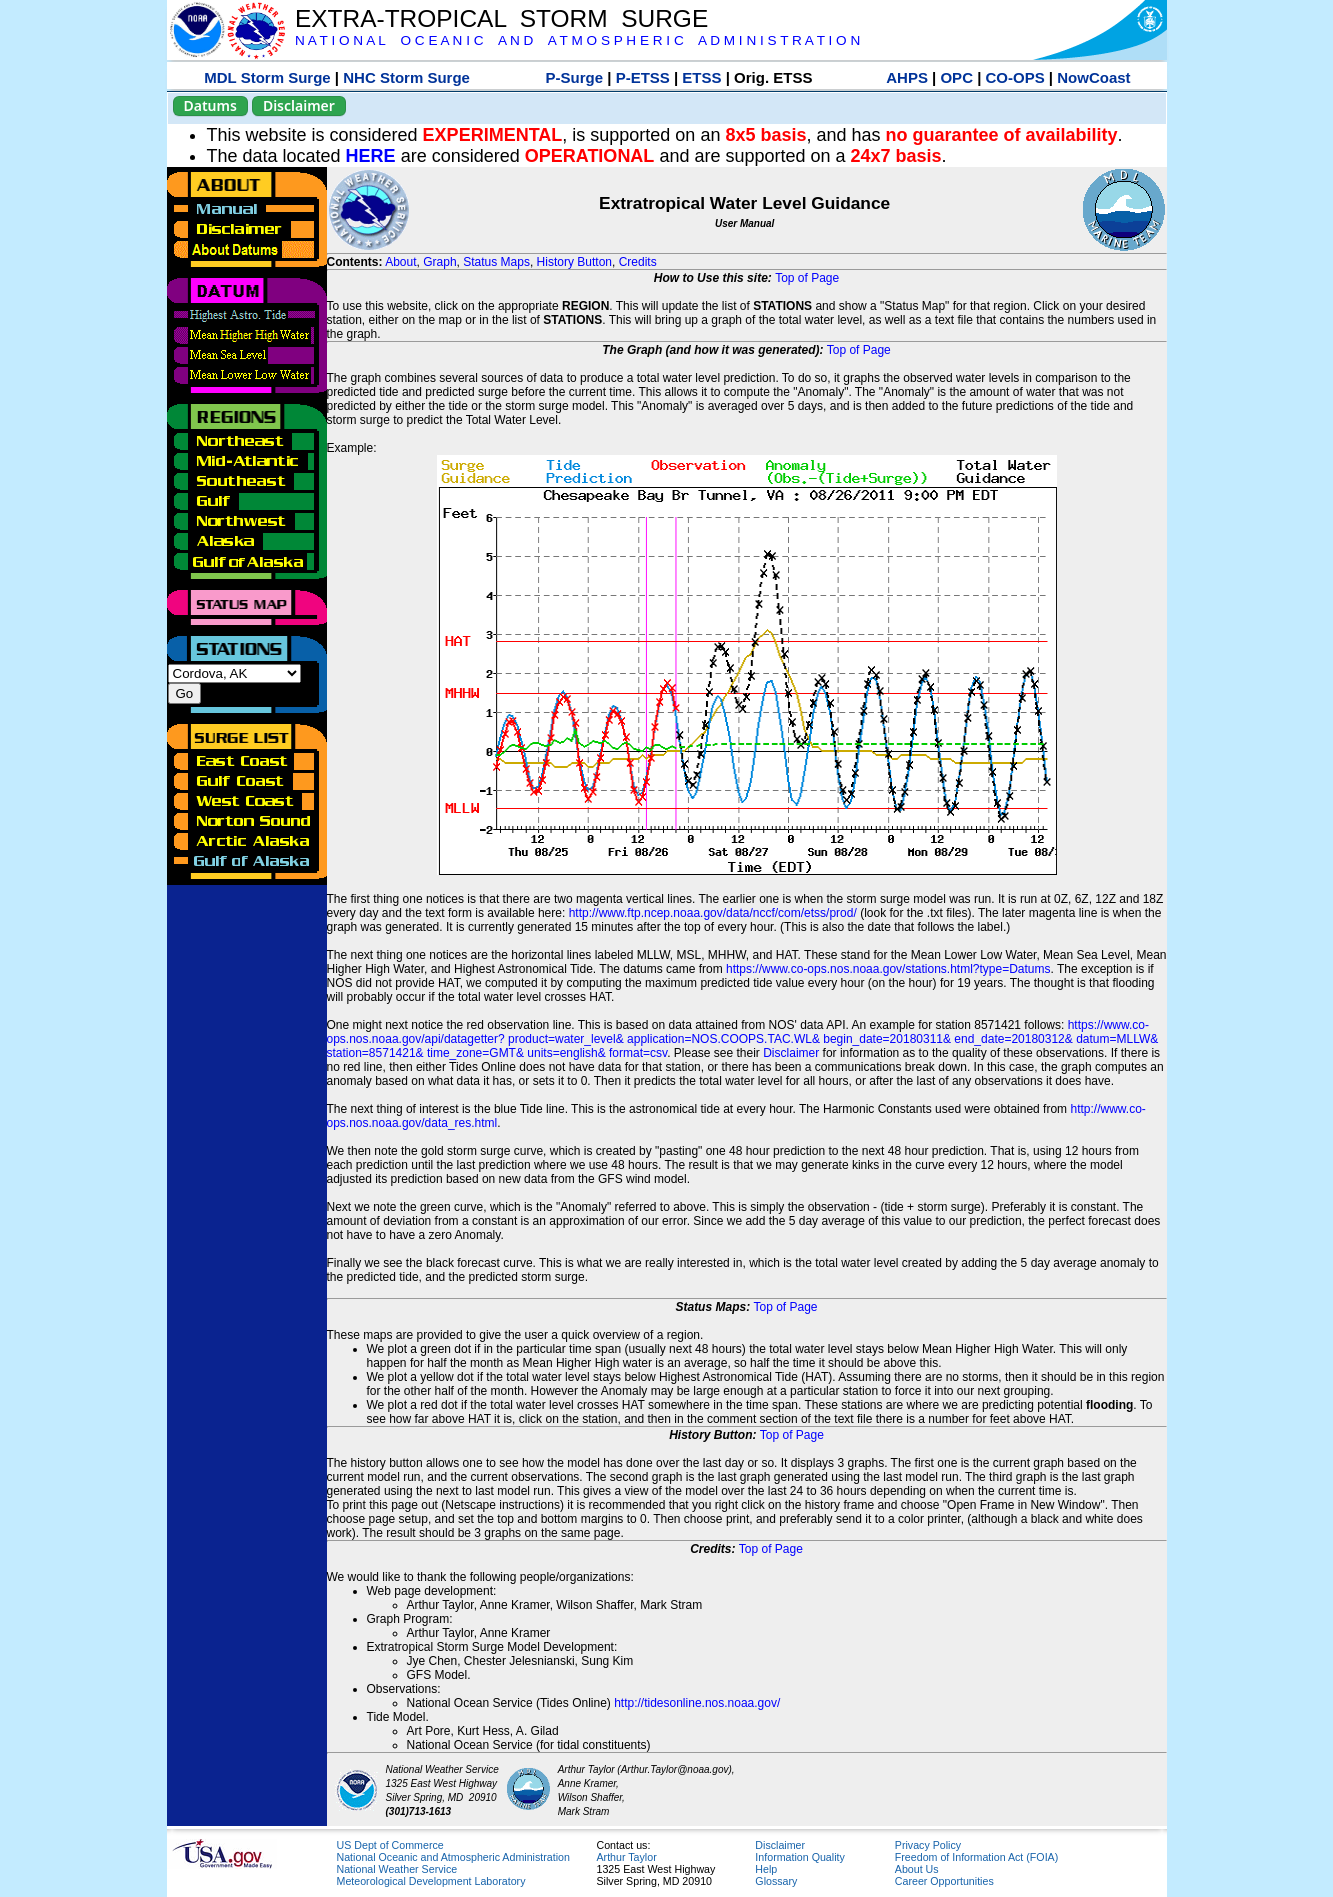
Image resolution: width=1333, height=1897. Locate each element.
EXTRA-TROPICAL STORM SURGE (501, 18)
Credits (638, 262)
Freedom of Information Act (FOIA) (976, 1857)
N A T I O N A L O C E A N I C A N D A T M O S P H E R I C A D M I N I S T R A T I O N (577, 40)
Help (766, 1869)
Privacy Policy (928, 1845)
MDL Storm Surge (267, 77)
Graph (439, 262)
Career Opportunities (944, 1881)
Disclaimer (299, 105)
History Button (574, 262)
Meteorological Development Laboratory (431, 1881)
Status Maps (496, 262)
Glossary (776, 1881)
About (400, 262)
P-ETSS (643, 77)
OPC (956, 77)
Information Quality (799, 1857)
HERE (371, 156)
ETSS (701, 77)
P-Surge (575, 77)
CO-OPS (1015, 77)
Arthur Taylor (627, 1857)
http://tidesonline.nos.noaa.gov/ (697, 1703)
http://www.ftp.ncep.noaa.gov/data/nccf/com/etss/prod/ (713, 913)
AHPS (907, 77)
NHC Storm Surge (406, 77)
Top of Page (807, 278)
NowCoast (1093, 77)
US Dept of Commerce (390, 1845)
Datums (210, 105)
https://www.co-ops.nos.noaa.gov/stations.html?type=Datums (888, 969)
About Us (917, 1869)
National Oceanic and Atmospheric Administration (453, 1857)
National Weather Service (397, 1869)
